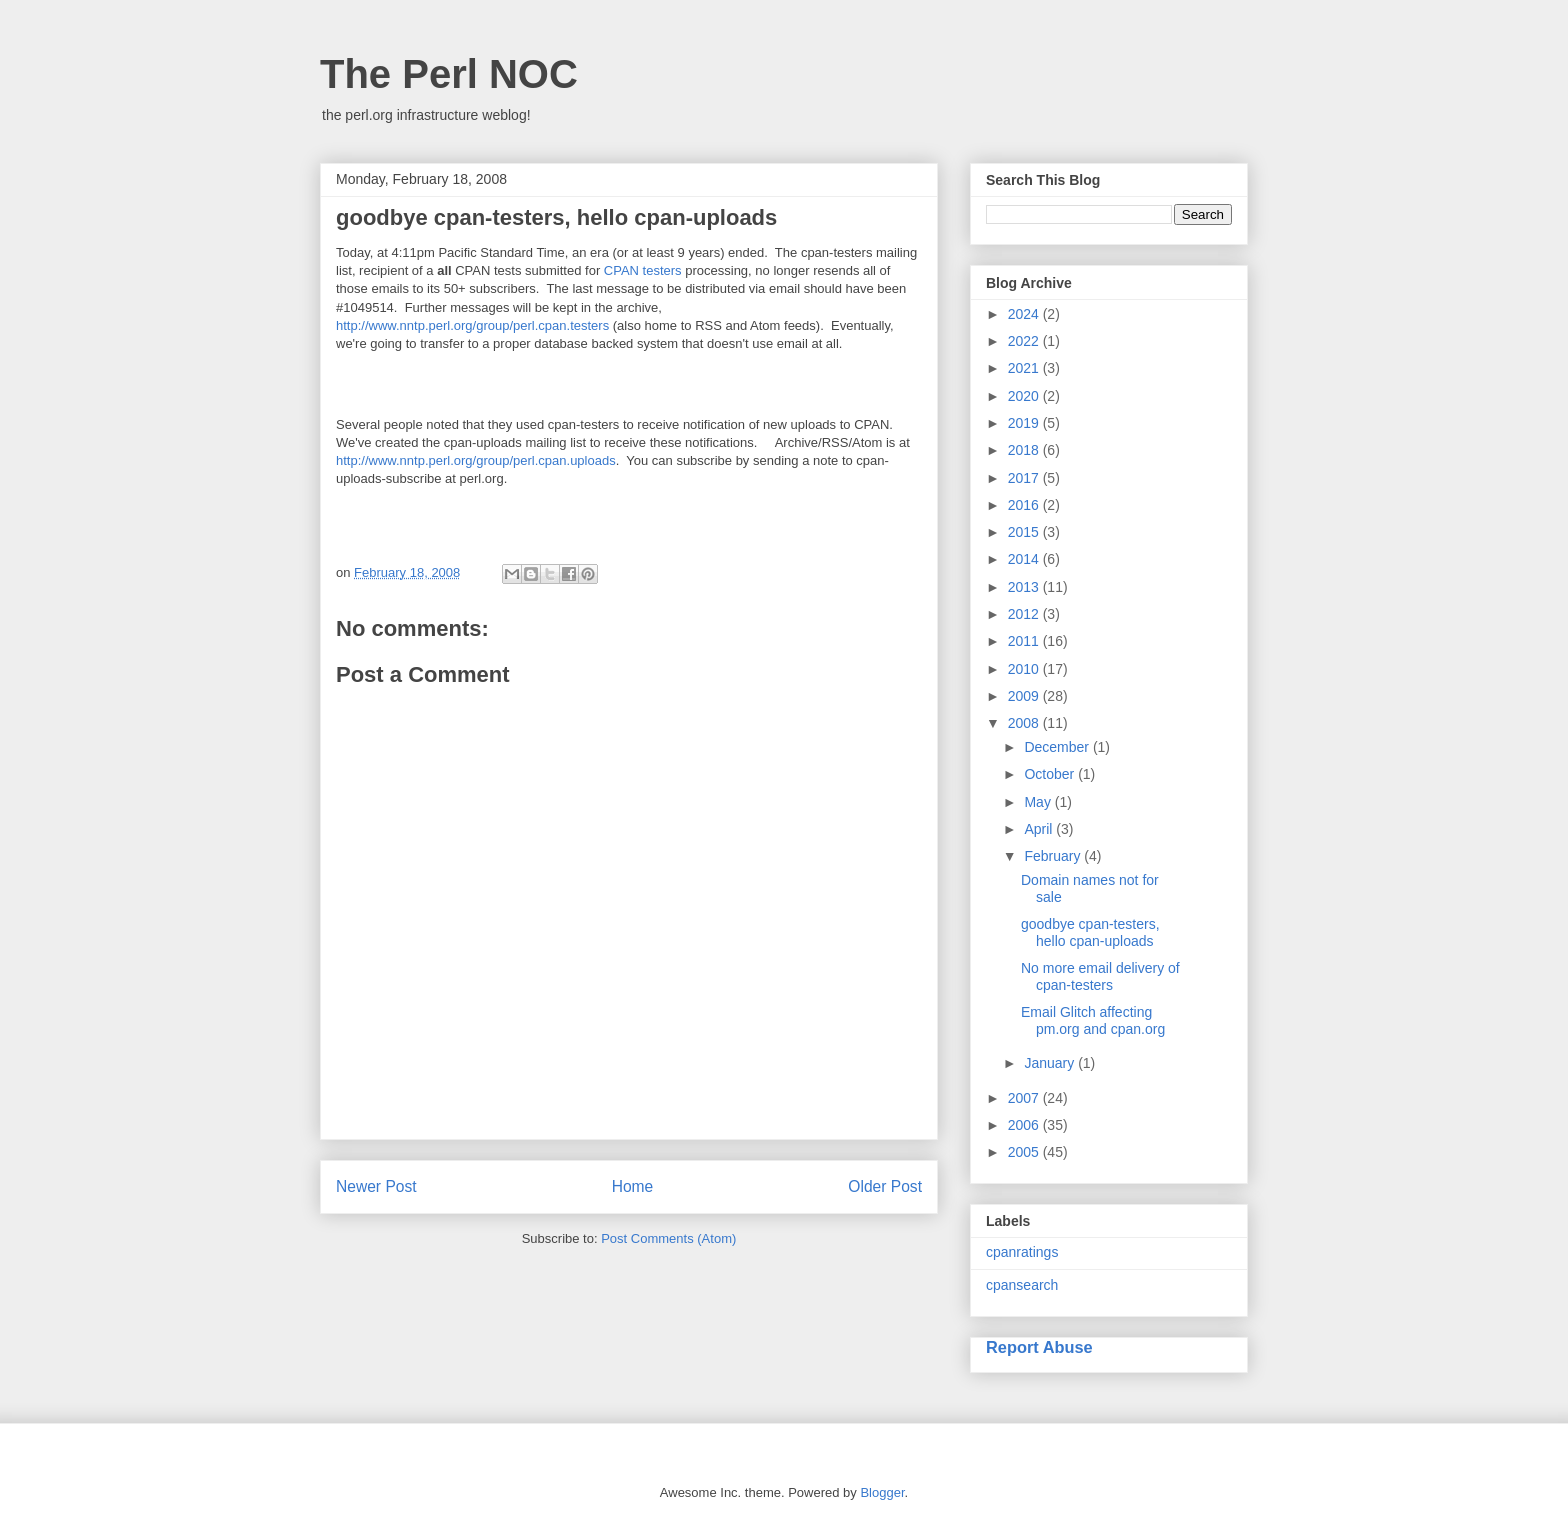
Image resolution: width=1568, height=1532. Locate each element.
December (1058, 747)
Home (633, 1186)
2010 (1025, 669)
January (1051, 1063)
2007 (1025, 1098)
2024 (1025, 314)
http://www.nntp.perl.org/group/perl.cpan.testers (472, 325)
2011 (1025, 641)
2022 (1025, 341)
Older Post (885, 1186)
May (1039, 802)
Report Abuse (1039, 1347)
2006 (1025, 1125)
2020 (1025, 396)
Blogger (882, 1492)
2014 (1025, 559)
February (1054, 856)
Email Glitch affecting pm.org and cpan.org (1093, 1020)
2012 (1025, 614)
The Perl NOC (449, 74)
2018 (1025, 450)
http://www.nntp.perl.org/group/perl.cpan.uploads (476, 460)
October (1051, 774)
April (1040, 829)
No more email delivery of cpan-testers (1100, 976)
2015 (1025, 532)
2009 (1025, 696)
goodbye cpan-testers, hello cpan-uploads (1090, 932)
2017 (1025, 478)
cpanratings (1022, 1252)
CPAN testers (643, 270)
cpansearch (1022, 1285)
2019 (1025, 423)
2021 (1025, 368)
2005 (1025, 1152)
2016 (1025, 505)
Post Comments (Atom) (668, 1238)
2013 (1025, 587)
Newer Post (376, 1186)
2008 (1025, 723)
